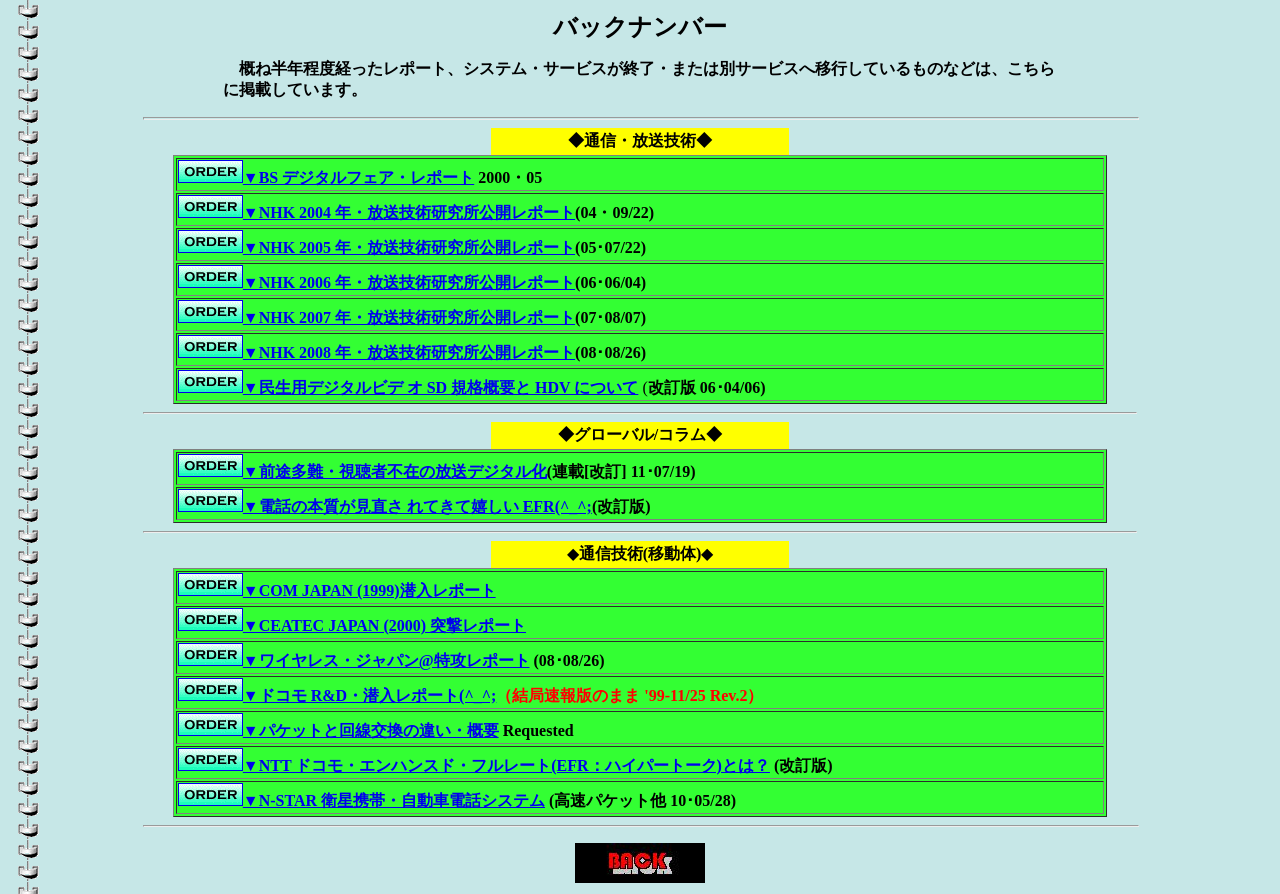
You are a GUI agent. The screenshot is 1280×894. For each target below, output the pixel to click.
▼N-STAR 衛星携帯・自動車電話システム (394, 800)
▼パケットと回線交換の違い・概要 (371, 730)
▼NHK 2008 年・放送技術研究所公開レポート (409, 352)
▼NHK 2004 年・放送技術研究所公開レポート (409, 212)
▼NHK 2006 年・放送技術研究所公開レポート (376, 282)
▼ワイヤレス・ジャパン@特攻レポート (386, 660)
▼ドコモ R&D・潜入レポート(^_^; (370, 695)
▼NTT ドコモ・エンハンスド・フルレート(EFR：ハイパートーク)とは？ (506, 765)
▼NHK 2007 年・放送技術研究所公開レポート (409, 317)
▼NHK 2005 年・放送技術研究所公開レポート (376, 247)
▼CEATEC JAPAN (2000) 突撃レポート (384, 625)
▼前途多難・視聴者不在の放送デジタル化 (395, 471)
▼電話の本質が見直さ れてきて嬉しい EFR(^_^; (417, 506)
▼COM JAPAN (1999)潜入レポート (369, 590)
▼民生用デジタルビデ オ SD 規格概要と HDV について (441, 387)
